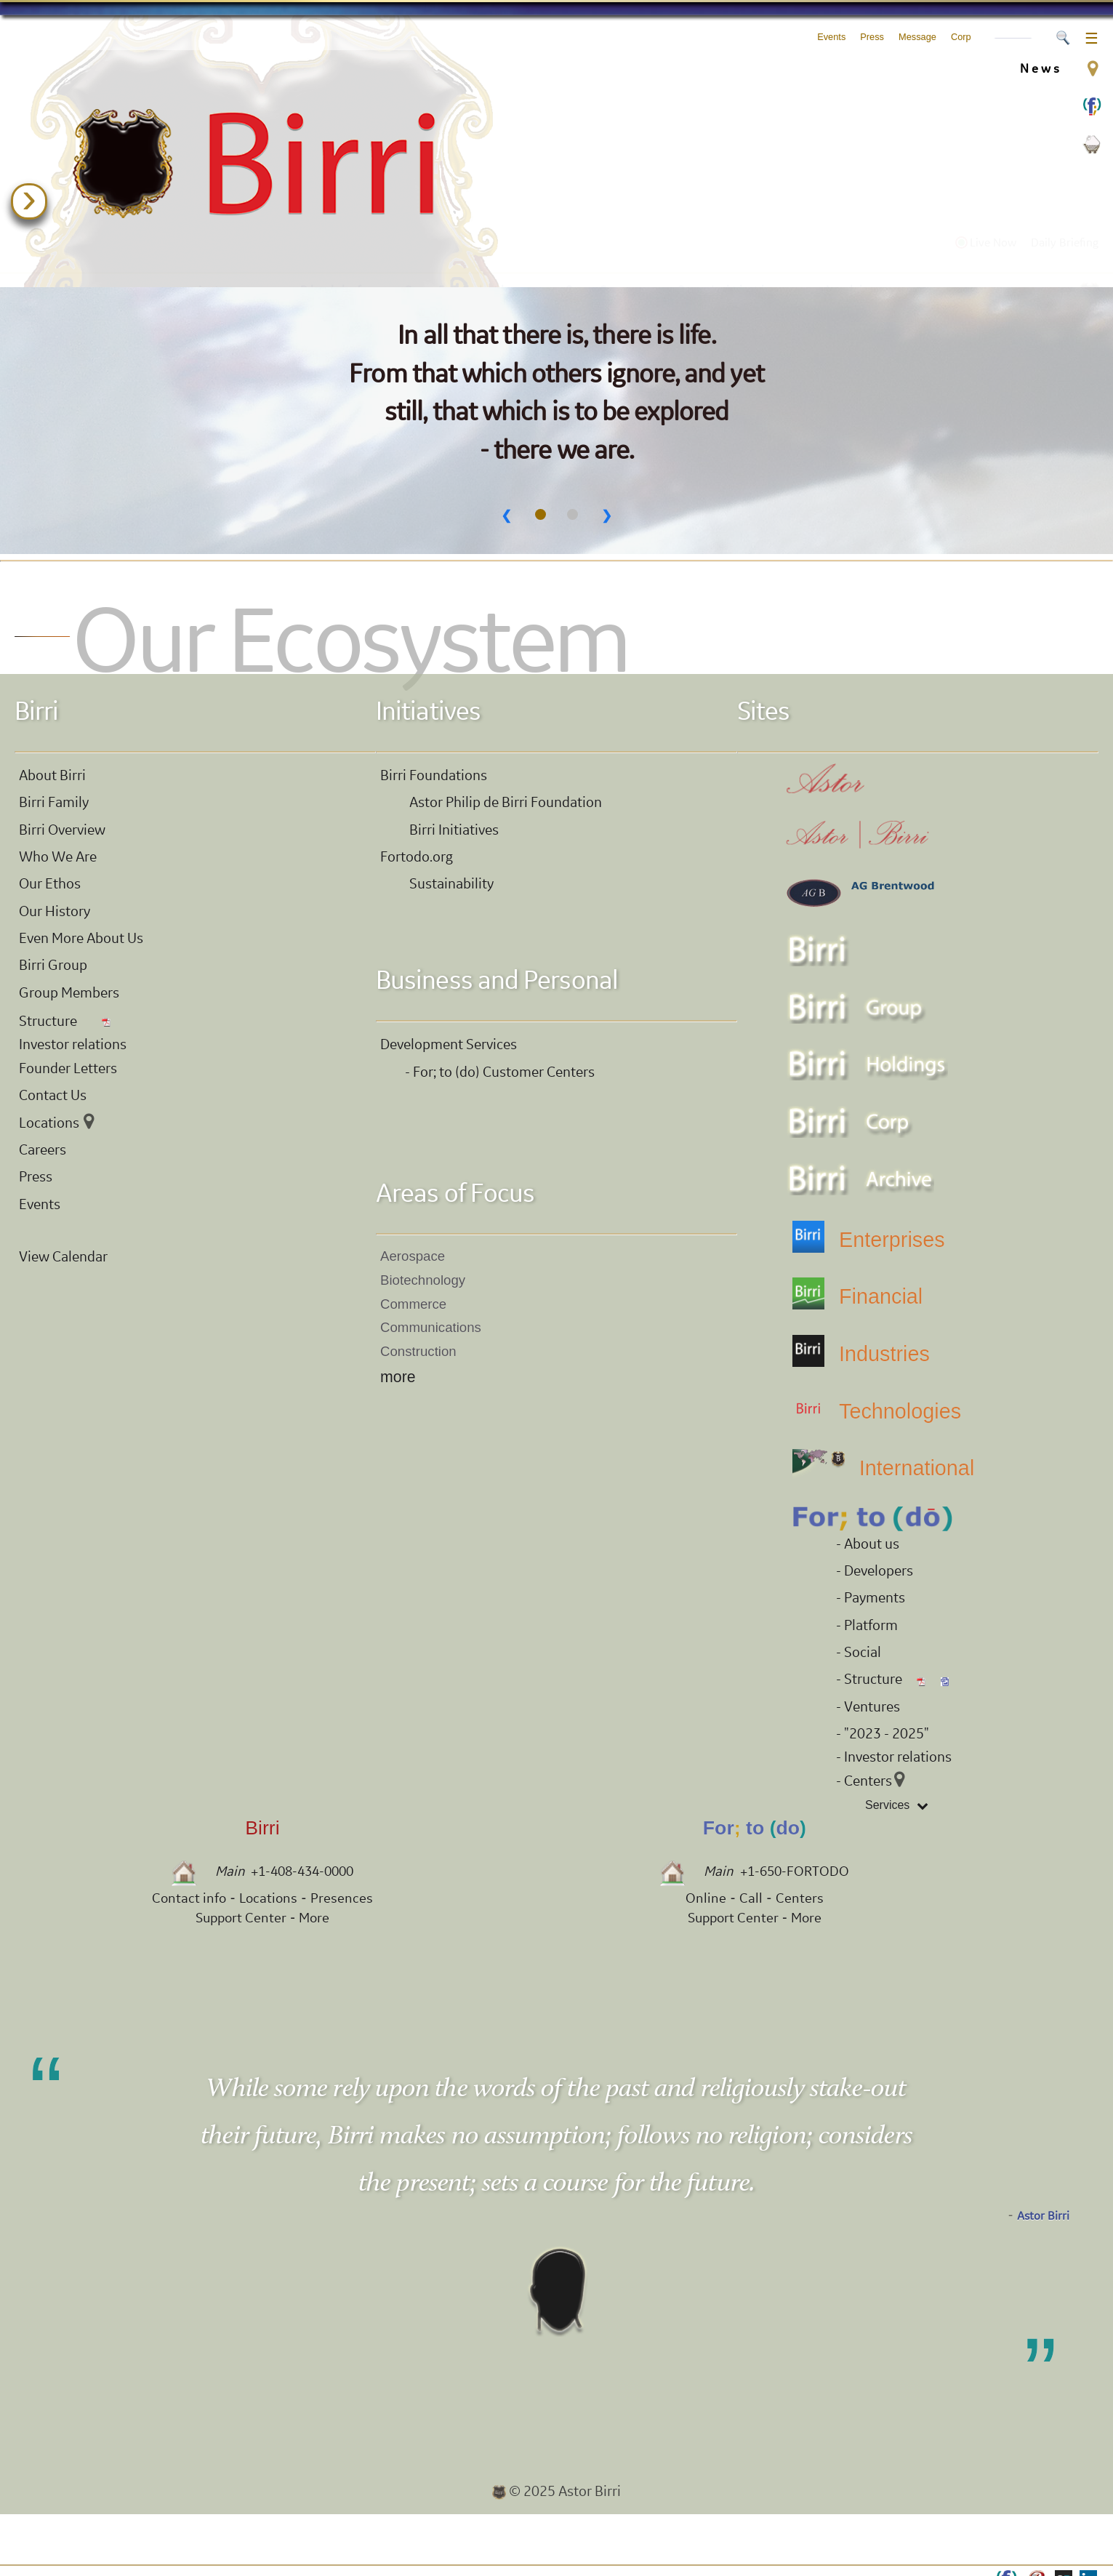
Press (872, 36)
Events (831, 36)
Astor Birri (1043, 2216)
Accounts (1013, 38)
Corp (961, 36)
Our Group (605, 259)
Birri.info (336, 259)
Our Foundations (469, 259)
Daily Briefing (1064, 232)
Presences (341, 1898)
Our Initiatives (734, 259)
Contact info (189, 1898)
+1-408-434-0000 (302, 1871)
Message (917, 36)
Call (751, 1898)
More (314, 1918)
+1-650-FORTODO (794, 1871)
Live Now (985, 232)
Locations (268, 1898)
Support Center (241, 1918)
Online (706, 1898)
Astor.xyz (232, 259)
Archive (853, 259)
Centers (800, 1898)
